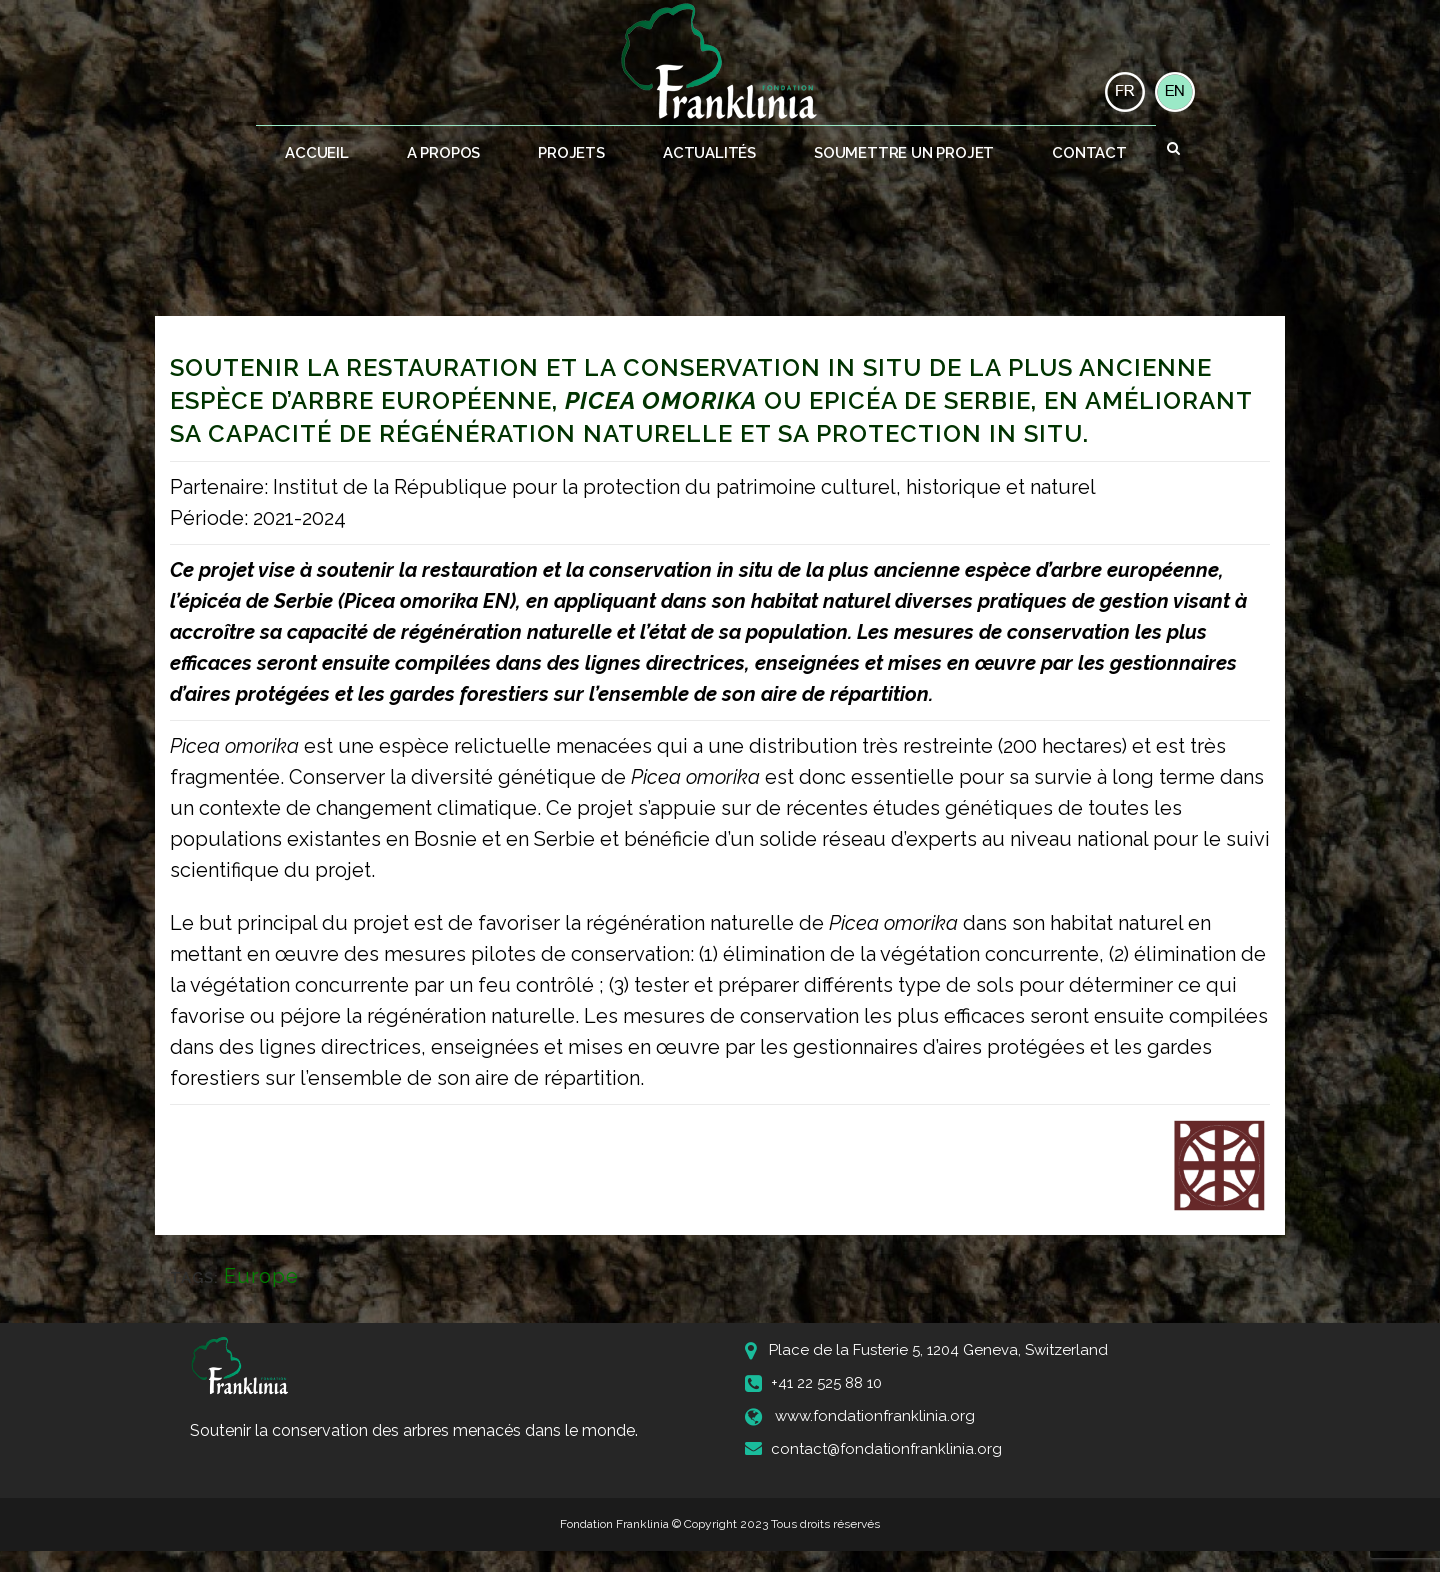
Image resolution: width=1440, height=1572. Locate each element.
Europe (261, 1276)
